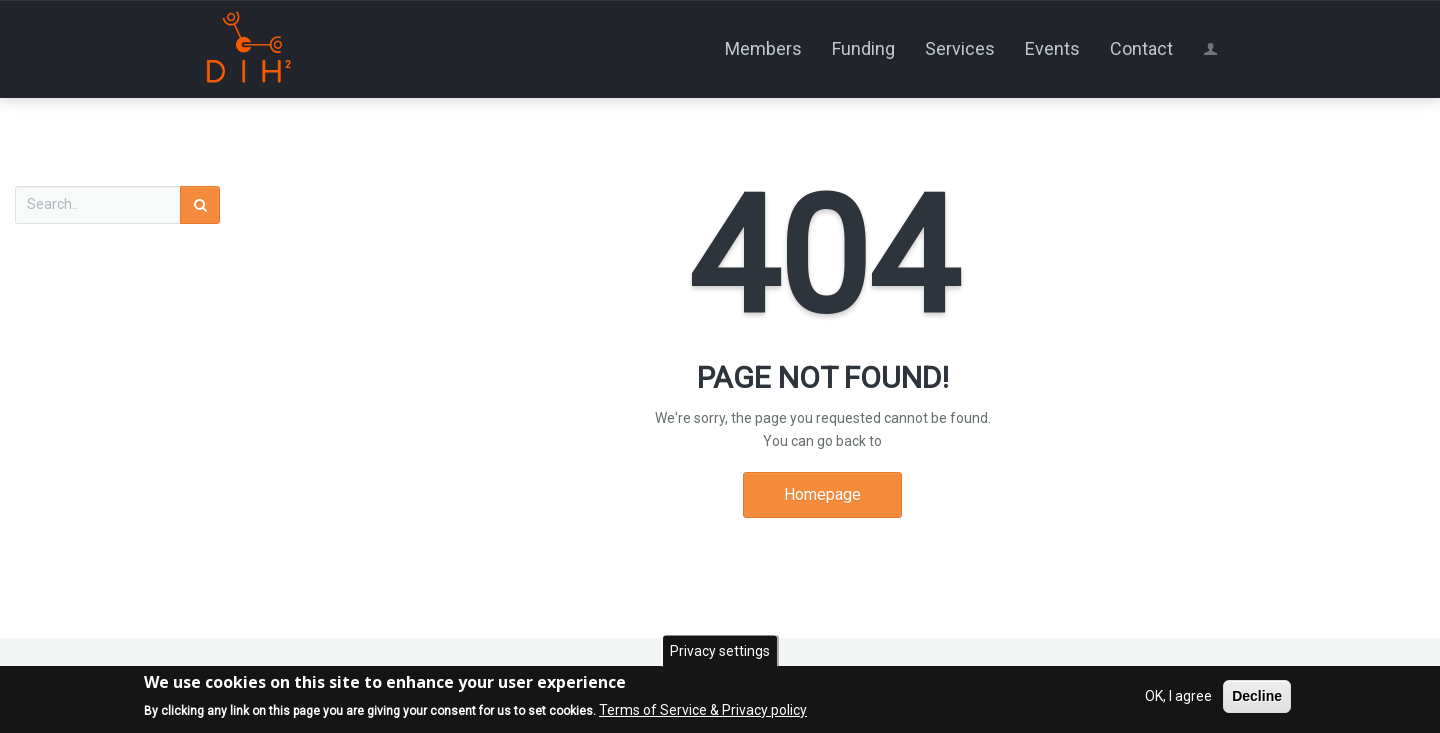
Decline (1257, 698)
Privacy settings (720, 652)
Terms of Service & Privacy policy (703, 711)
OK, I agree (1178, 698)
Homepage (822, 494)
